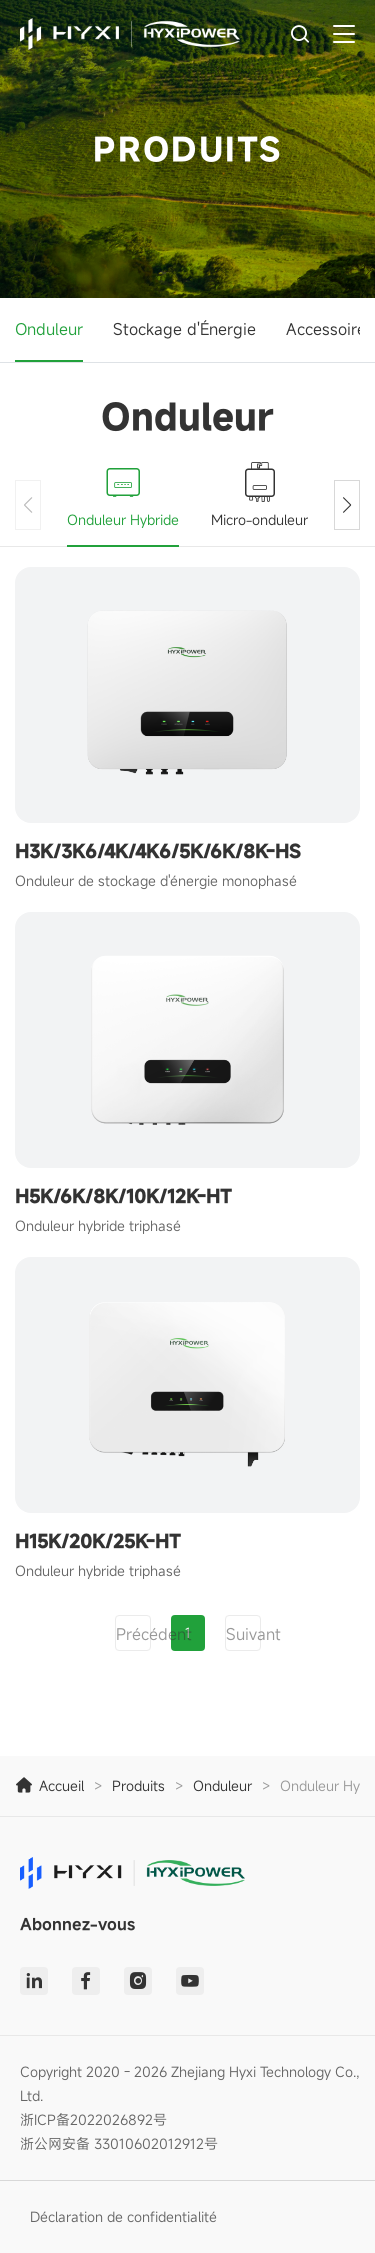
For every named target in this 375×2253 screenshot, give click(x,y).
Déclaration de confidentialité (123, 2216)
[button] (347, 505)
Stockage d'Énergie (184, 329)
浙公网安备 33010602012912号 (119, 2143)
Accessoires (330, 329)
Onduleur (49, 329)
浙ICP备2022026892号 (93, 2119)
